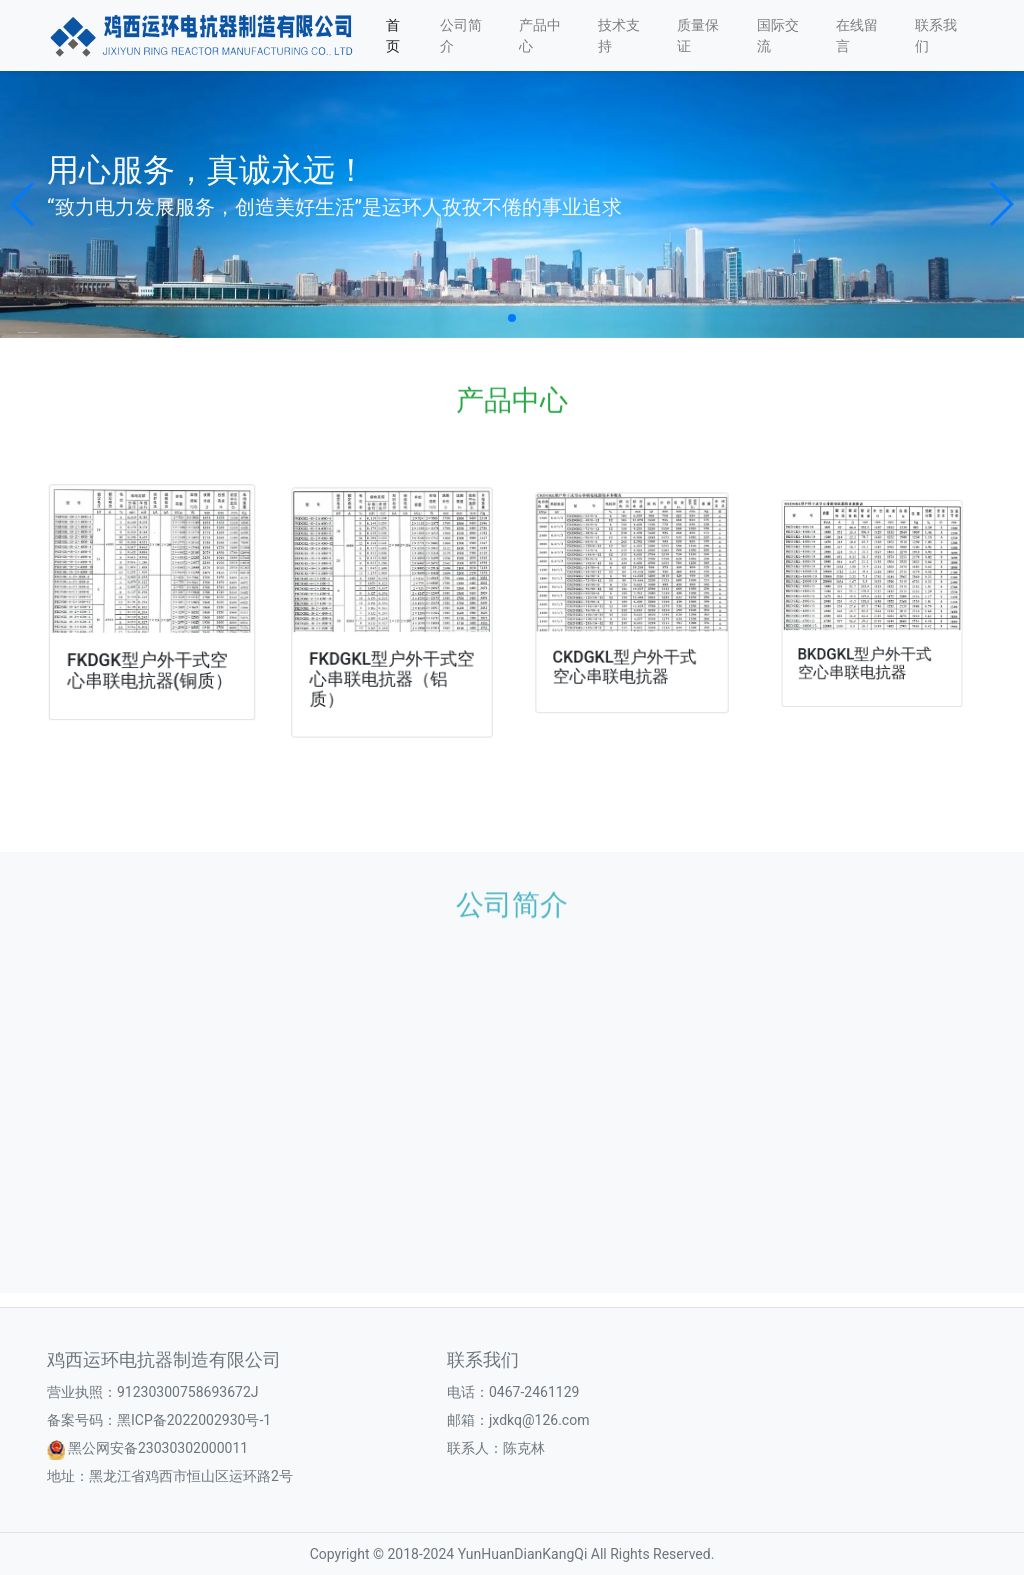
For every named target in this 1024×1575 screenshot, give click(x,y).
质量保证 (698, 35)
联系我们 (936, 35)
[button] (23, 204)
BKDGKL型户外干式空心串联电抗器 (866, 650)
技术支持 (619, 35)
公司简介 (461, 35)
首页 (393, 35)
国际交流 (778, 35)
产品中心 (540, 35)
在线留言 (857, 35)
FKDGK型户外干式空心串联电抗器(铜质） (149, 666)
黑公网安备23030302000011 (158, 1448)
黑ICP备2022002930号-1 (194, 1420)
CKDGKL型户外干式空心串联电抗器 (626, 658)
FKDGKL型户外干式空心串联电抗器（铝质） (391, 671)
